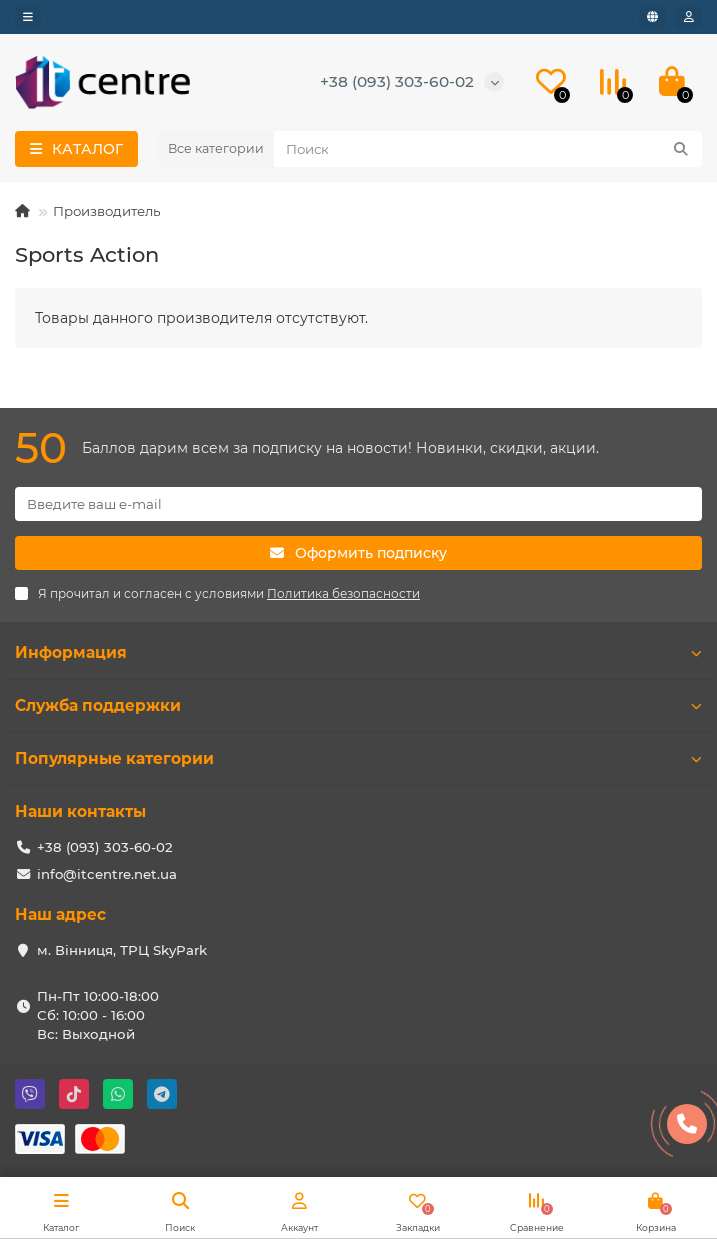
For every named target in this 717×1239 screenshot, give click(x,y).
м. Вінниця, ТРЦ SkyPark (122, 950)
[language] (652, 17)
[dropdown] (28, 17)
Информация (358, 652)
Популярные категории (358, 758)
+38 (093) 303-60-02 (397, 81)
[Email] (358, 504)
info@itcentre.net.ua (107, 874)
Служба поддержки (358, 705)
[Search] (488, 149)
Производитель (106, 211)
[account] (689, 17)
